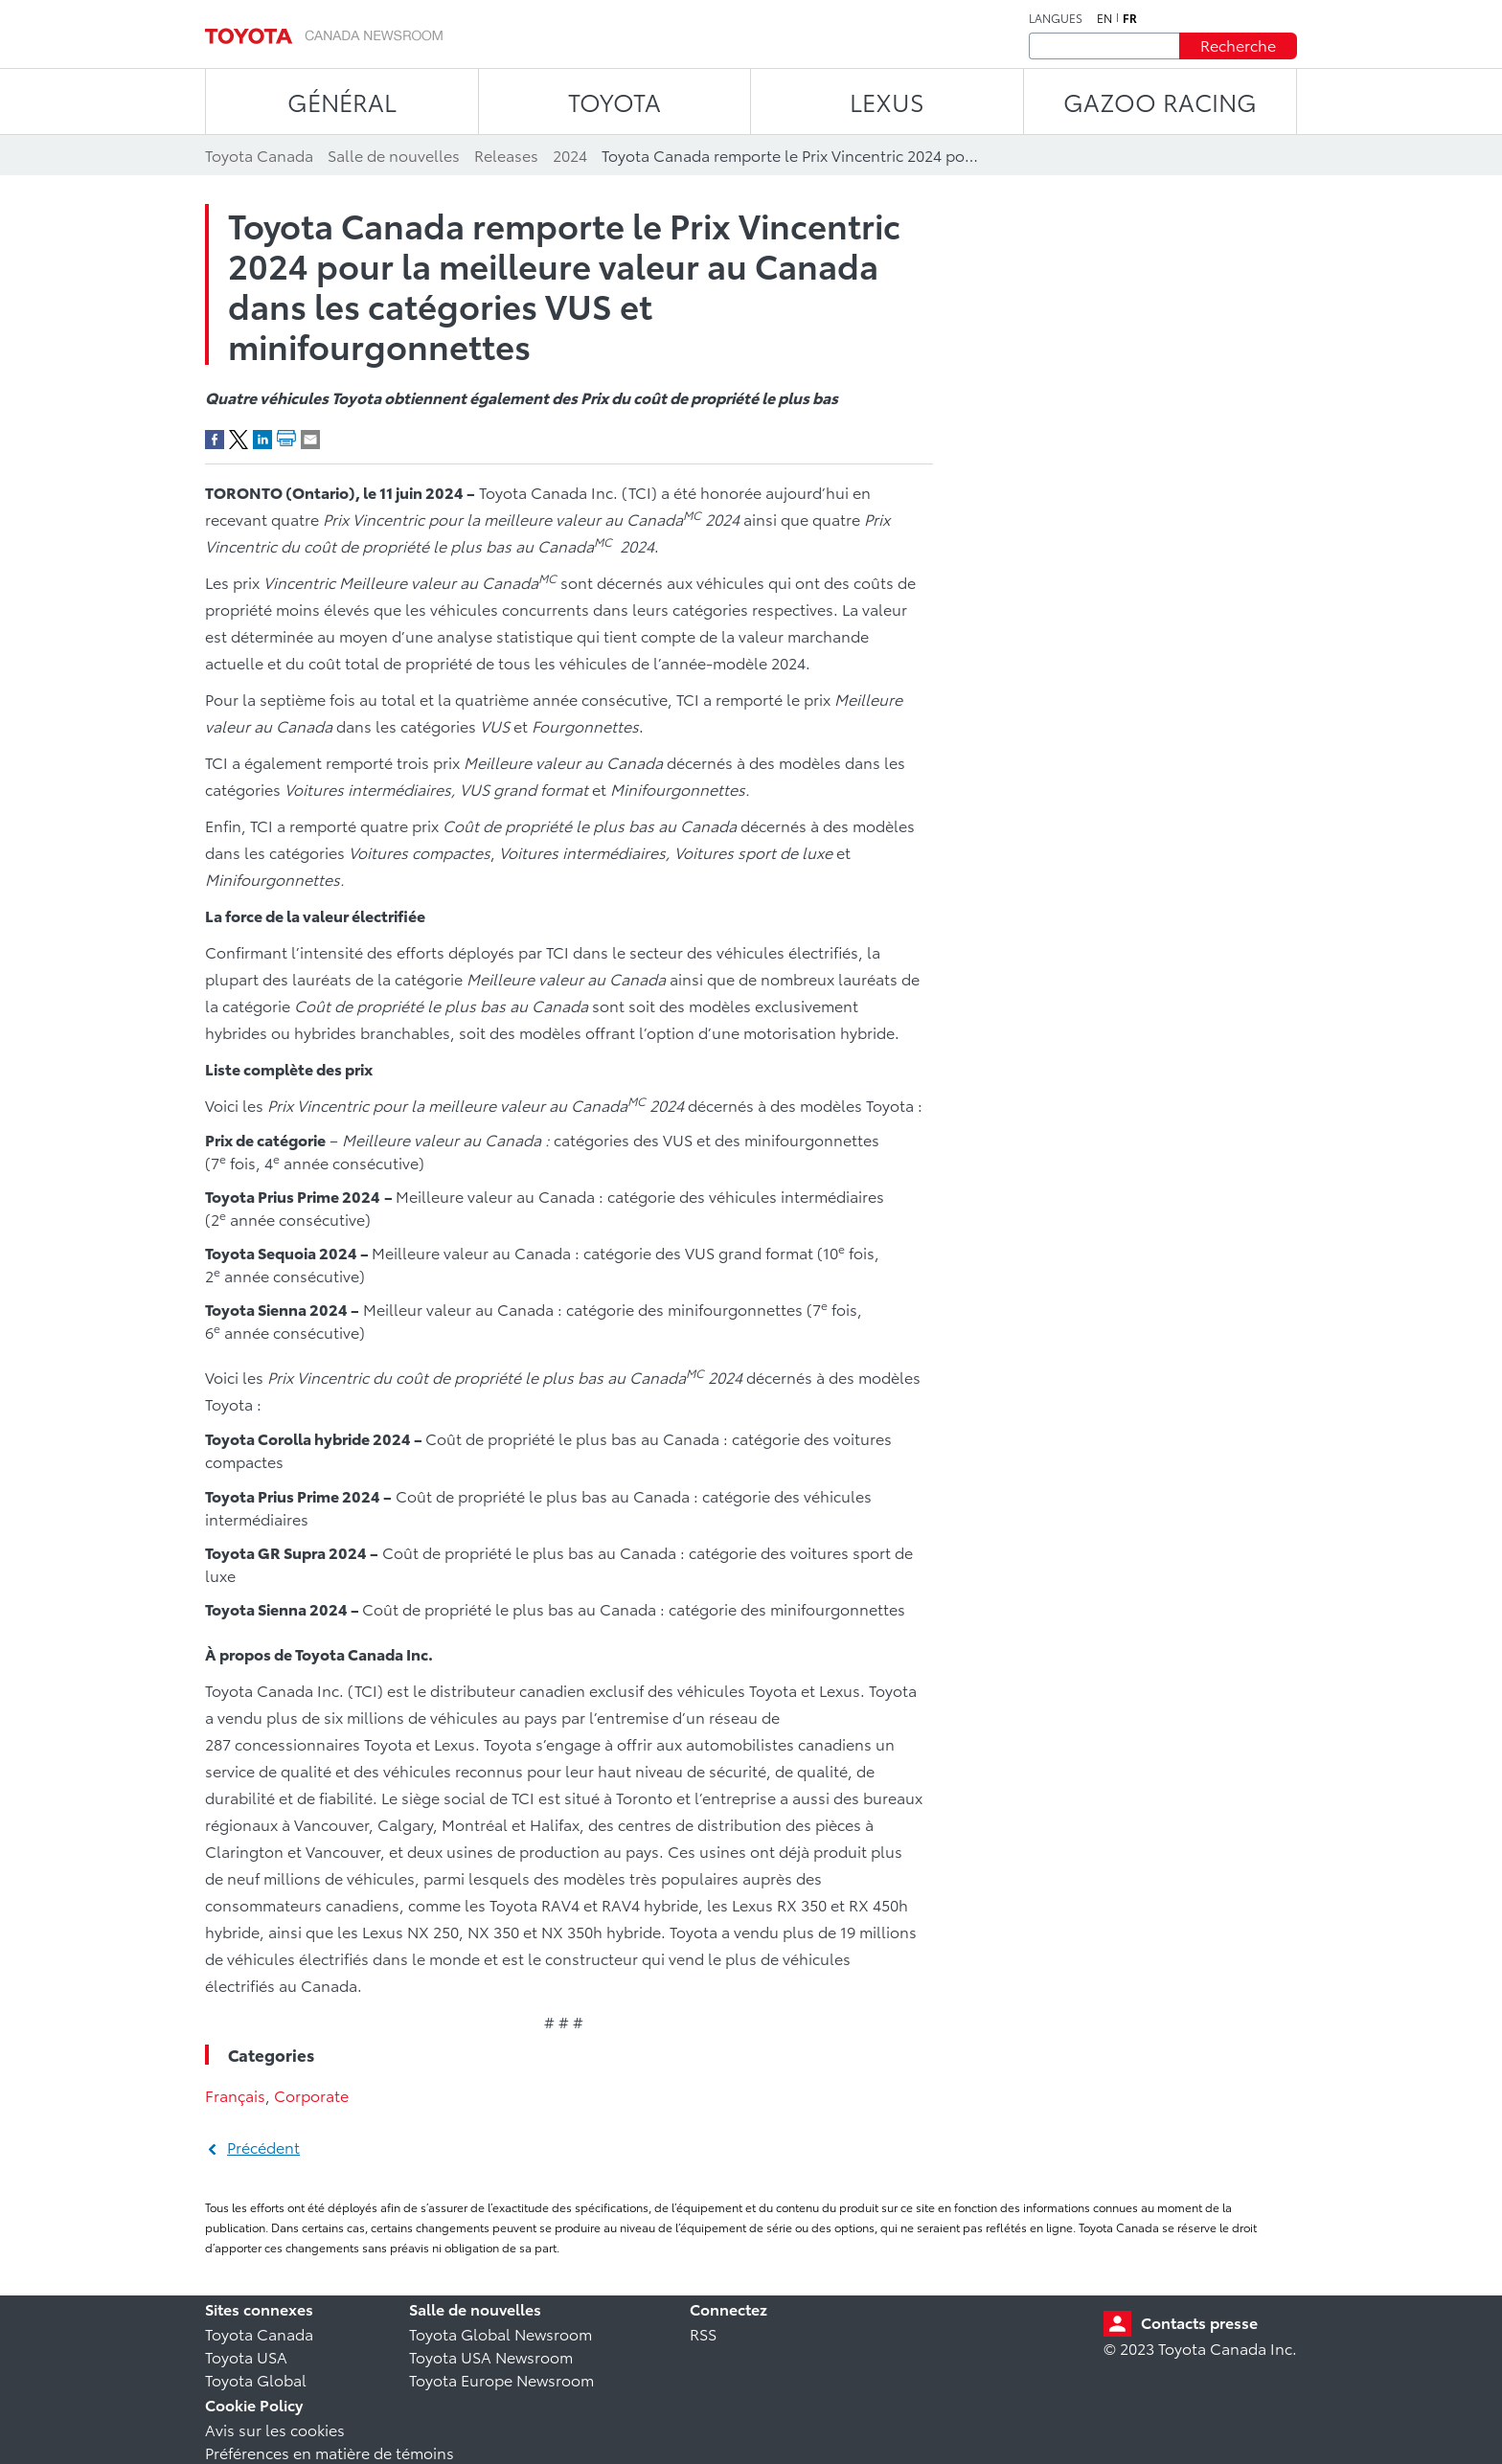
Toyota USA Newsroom (491, 2356)
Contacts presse (1199, 2322)
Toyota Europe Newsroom (501, 2379)
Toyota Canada (259, 2333)
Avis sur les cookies (275, 2429)
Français (235, 2095)
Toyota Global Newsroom (500, 2333)
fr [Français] (1130, 18)
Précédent (263, 2147)
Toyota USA (246, 2356)
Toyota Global (256, 2379)
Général (342, 101)
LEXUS (887, 101)
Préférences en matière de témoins (329, 2452)
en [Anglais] (1104, 18)
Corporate (311, 2095)
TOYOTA (614, 101)
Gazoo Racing (1160, 101)
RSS (703, 2333)
